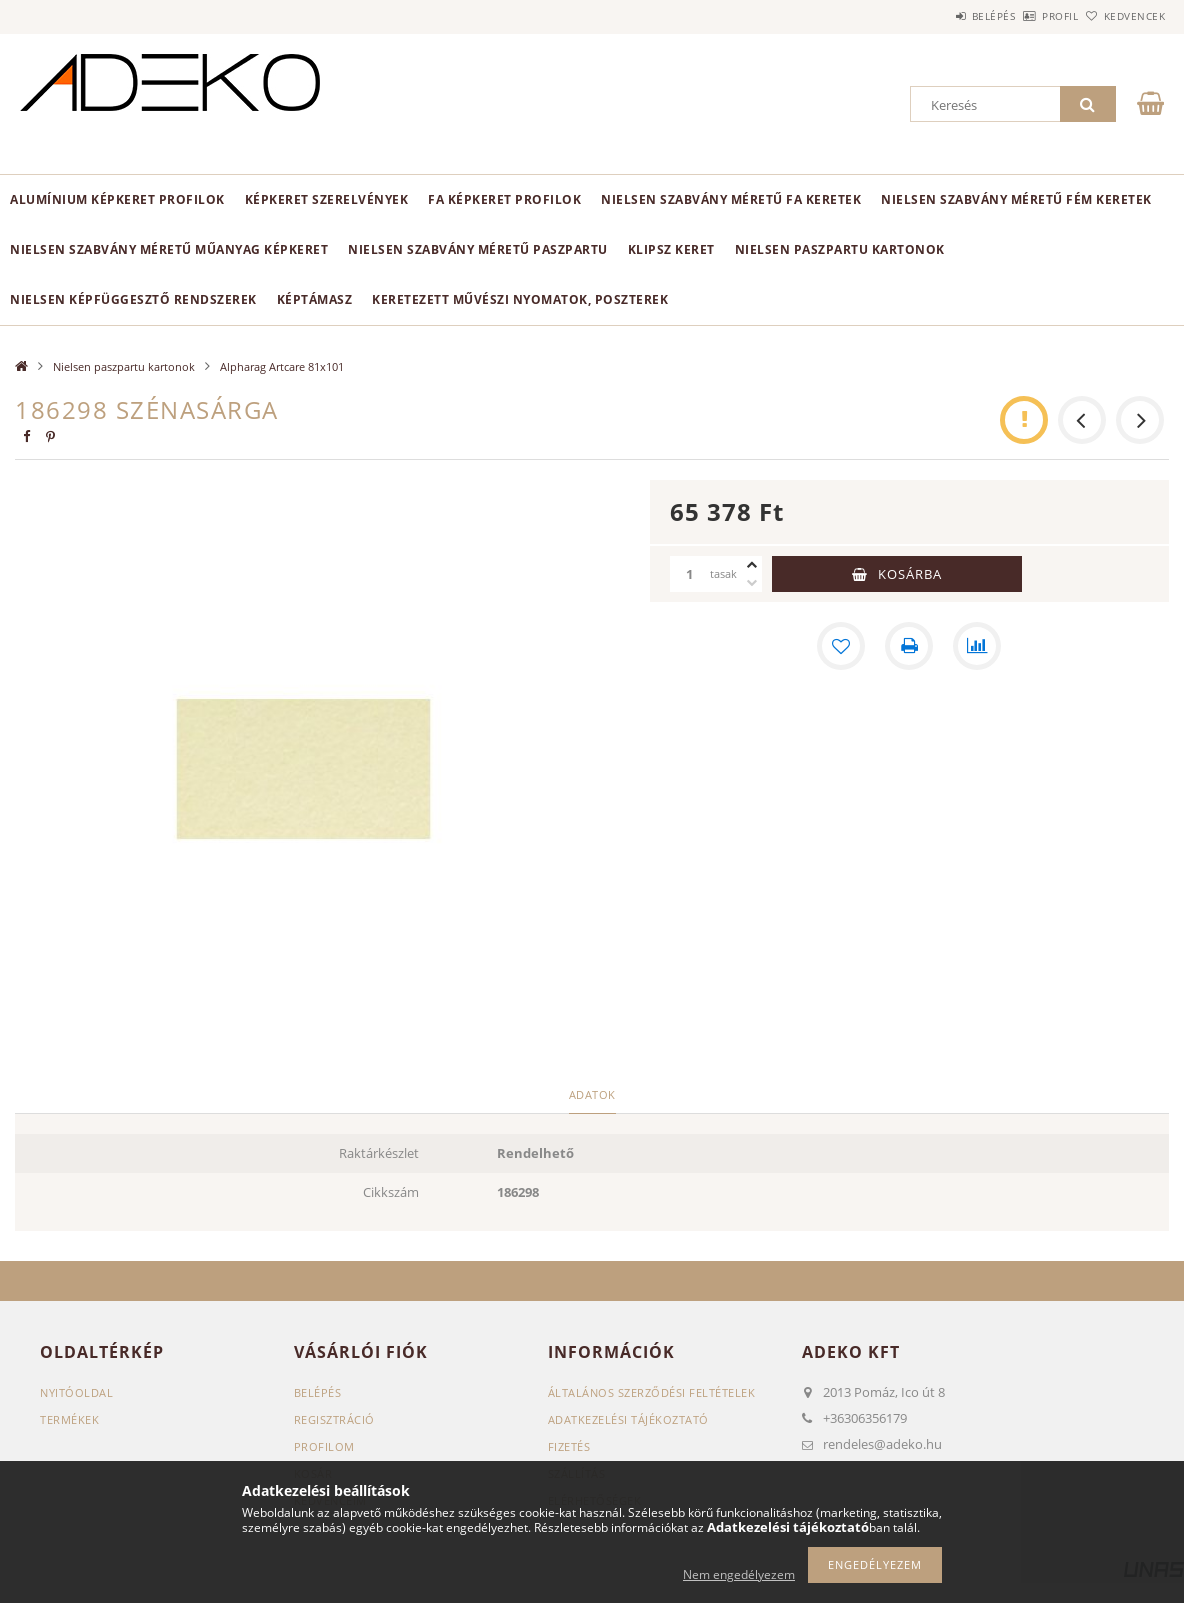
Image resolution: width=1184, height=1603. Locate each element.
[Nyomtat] (909, 646)
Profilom (324, 1446)
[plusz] (752, 565)
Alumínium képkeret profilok (117, 199)
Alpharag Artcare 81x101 (282, 366)
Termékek (69, 1419)
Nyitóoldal (76, 1392)
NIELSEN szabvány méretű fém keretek (1016, 199)
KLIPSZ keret (671, 249)
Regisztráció (334, 1419)
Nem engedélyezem (739, 1574)
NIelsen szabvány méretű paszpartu (478, 249)
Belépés (938, 16)
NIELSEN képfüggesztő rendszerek (133, 299)
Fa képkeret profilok (504, 199)
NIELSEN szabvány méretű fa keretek (731, 199)
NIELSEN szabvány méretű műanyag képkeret (169, 249)
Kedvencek (1123, 16)
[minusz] (752, 583)
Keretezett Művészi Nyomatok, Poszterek (520, 299)
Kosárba (910, 574)
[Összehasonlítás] (977, 646)
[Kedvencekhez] (841, 646)
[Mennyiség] (690, 574)
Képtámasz (315, 299)
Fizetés (569, 1446)
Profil (1027, 16)
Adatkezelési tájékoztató (628, 1419)
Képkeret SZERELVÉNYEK (327, 199)
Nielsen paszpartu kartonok (840, 249)
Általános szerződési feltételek (652, 1392)
